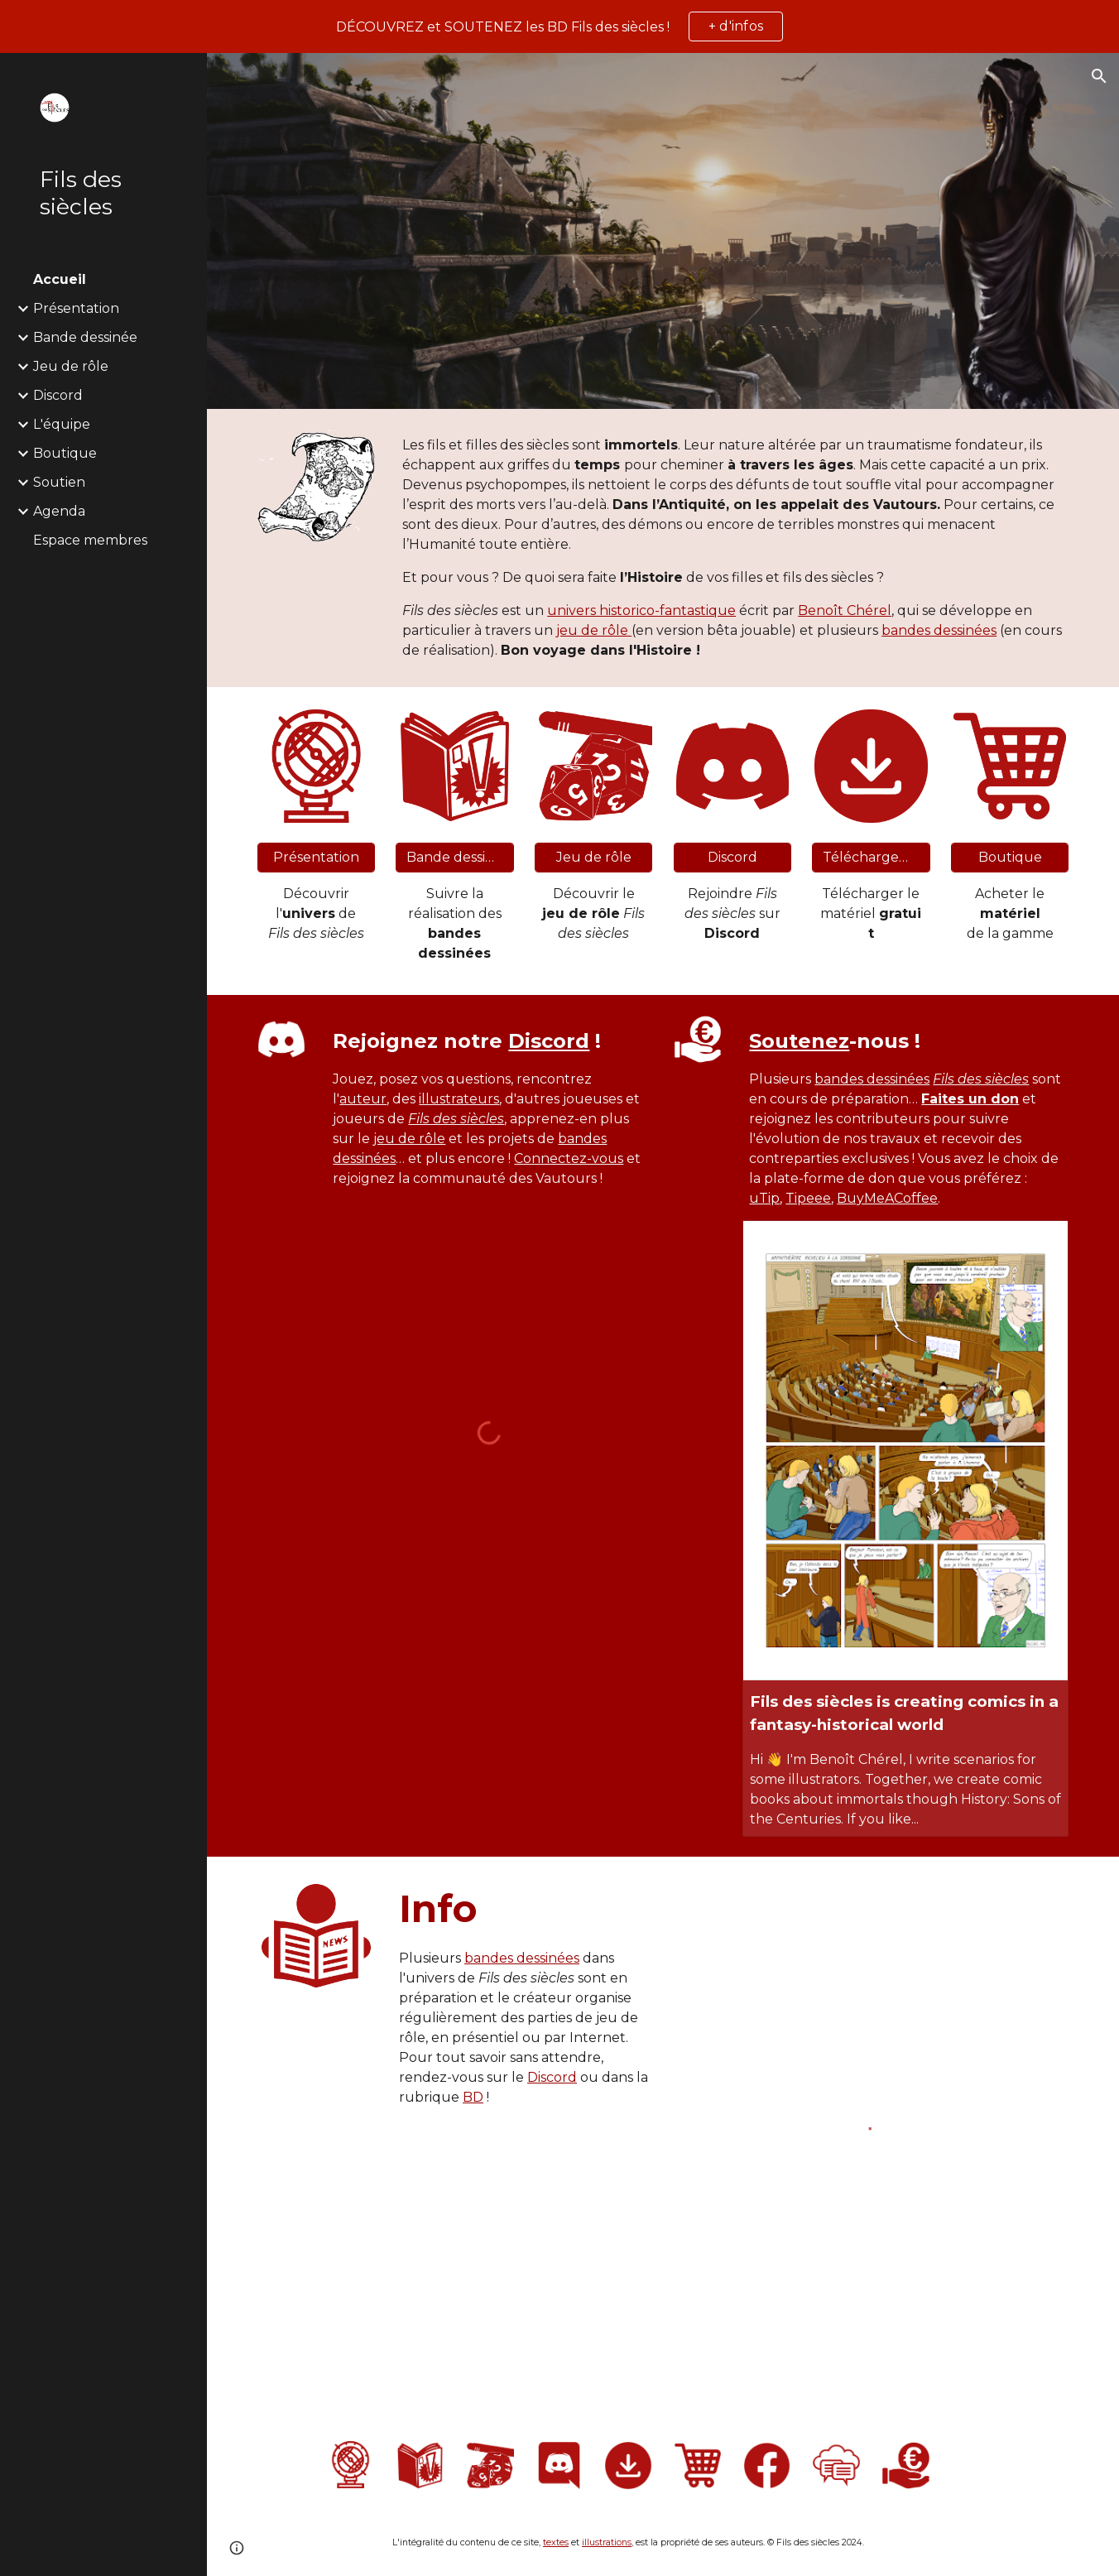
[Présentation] (316, 857)
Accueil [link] (59, 279)
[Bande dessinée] (454, 857)
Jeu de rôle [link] (70, 366)
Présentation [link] (76, 308)
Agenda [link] (59, 511)
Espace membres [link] (90, 540)
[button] (1099, 76)
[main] (732, 548)
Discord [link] (58, 395)
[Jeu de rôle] (593, 857)
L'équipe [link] (61, 424)
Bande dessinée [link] (85, 337)
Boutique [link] (65, 453)
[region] (559, 26)
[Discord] (733, 857)
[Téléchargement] (871, 857)
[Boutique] (1010, 857)
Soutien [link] (59, 482)
